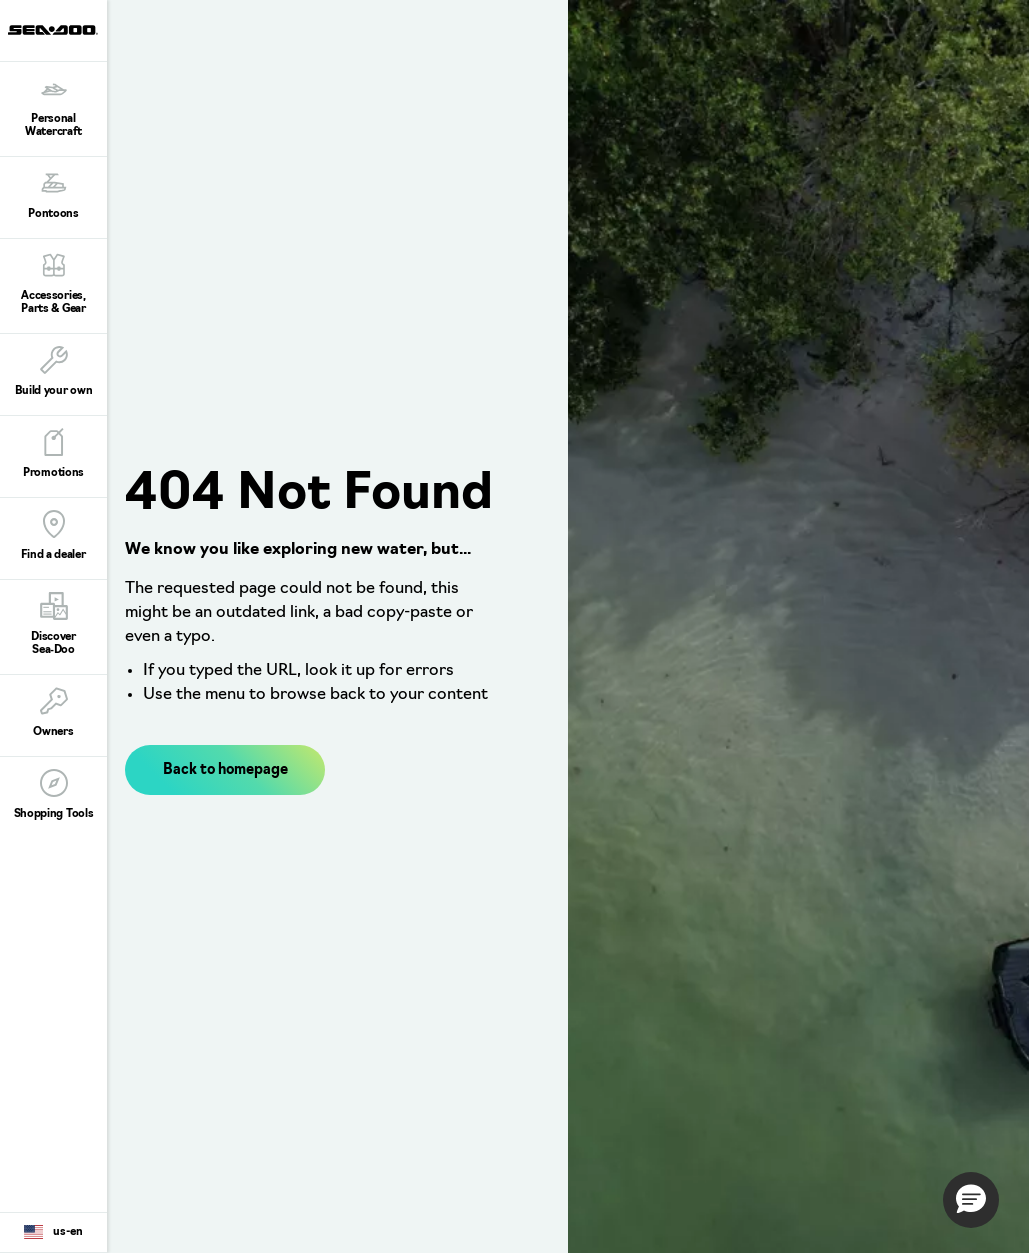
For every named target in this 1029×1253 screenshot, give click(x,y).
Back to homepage (225, 770)
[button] (971, 1200)
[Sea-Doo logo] (53, 30)
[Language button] (53, 1233)
